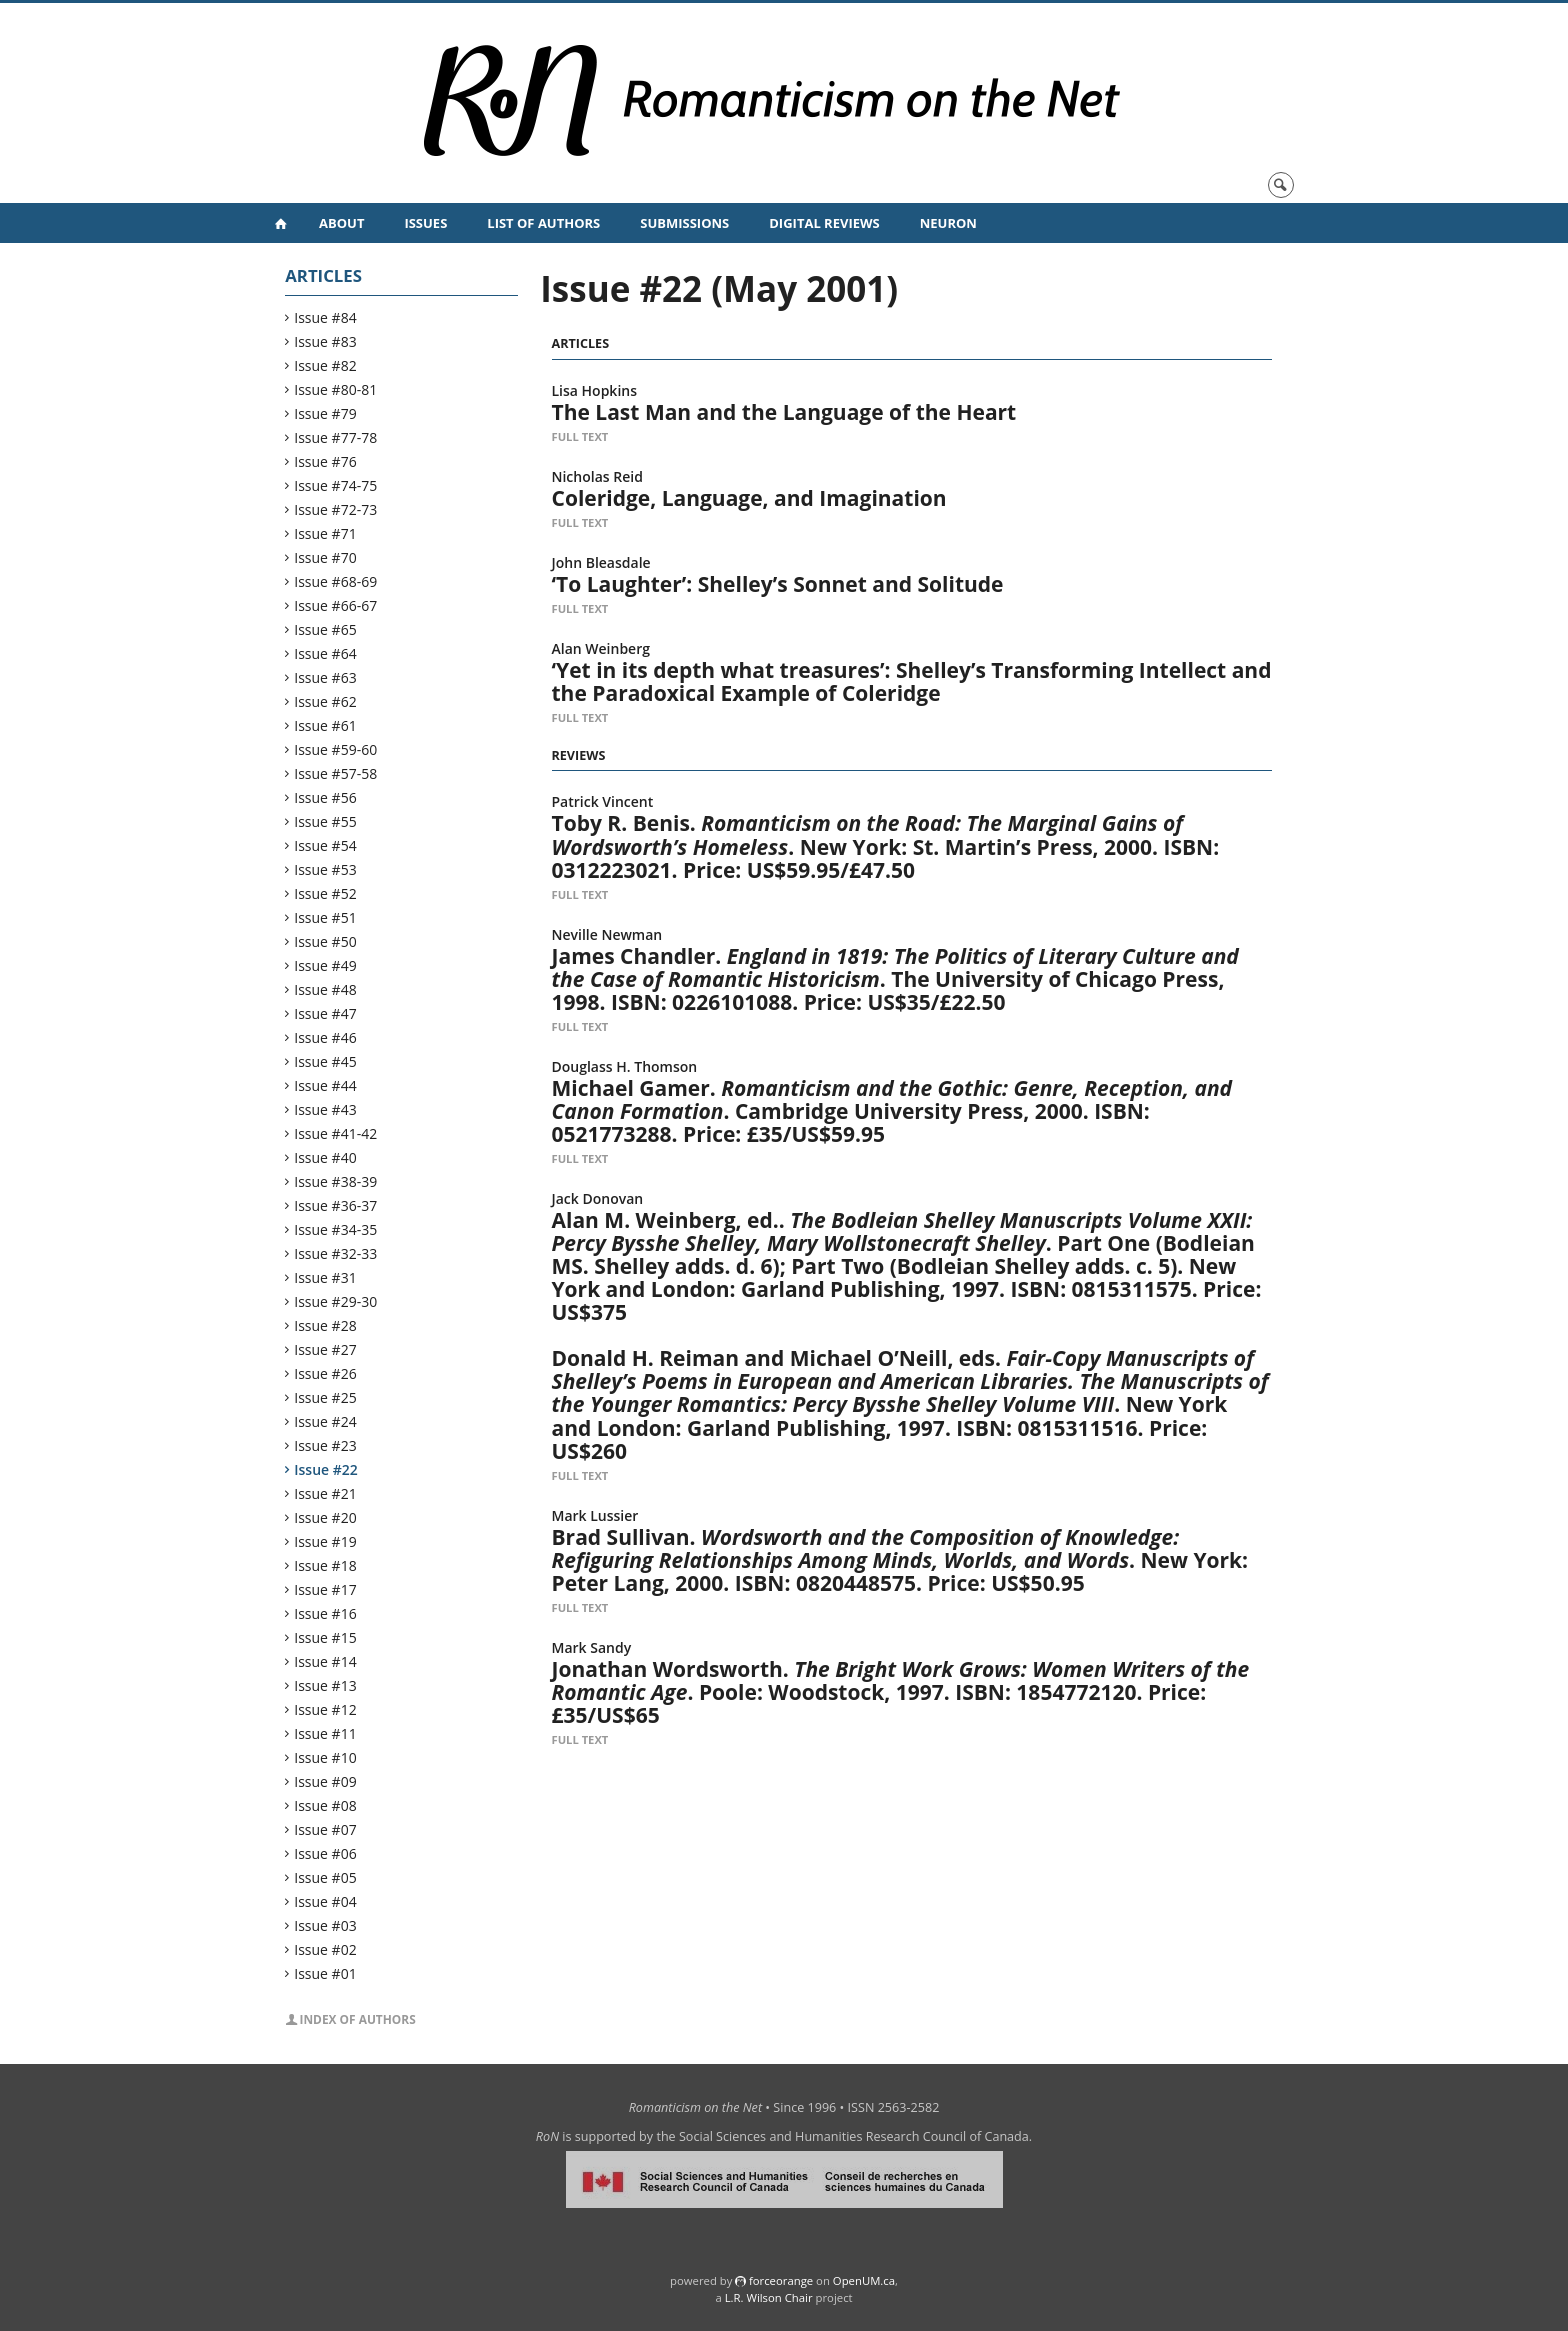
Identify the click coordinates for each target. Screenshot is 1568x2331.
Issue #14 (325, 1661)
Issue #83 (325, 341)
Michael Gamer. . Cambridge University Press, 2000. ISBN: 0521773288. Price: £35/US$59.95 (892, 1111)
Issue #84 (325, 317)
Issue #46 (325, 1037)
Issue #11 (325, 1733)
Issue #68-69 (336, 581)
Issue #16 (325, 1613)
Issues (425, 223)
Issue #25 (325, 1397)
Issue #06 (325, 1853)
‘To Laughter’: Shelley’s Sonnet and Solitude (778, 584)
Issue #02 (325, 1949)
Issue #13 (325, 1685)
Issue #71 (325, 533)
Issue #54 (325, 845)
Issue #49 (325, 965)
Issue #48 (325, 989)
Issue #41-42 (336, 1133)
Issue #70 (325, 557)
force (781, 2280)
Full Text (580, 436)
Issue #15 (325, 1637)
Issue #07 (325, 1829)
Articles (323, 275)
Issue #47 (325, 1013)
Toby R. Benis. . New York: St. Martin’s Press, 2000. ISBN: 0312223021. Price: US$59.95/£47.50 (886, 846)
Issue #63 (325, 677)
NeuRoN (948, 223)
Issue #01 (325, 1973)
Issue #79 (325, 413)
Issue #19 (325, 1541)
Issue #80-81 (336, 389)
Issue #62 (325, 701)
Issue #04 (325, 1901)
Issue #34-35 (336, 1229)
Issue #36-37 (336, 1205)
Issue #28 (325, 1325)
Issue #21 (325, 1493)
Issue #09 (325, 1781)
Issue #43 (325, 1109)
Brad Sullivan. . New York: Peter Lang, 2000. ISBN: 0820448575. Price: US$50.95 (900, 1560)
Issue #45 (325, 1061)
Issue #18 (325, 1565)
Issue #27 (325, 1349)
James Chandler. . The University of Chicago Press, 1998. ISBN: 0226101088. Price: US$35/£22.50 (895, 979)
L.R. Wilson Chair (769, 2297)
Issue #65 (325, 629)
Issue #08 (325, 1805)
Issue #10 (325, 1757)
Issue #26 (325, 1373)
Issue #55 (325, 821)
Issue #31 (325, 1277)
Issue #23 (325, 1445)
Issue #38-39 (336, 1181)
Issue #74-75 (336, 485)
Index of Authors (358, 2019)
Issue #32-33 (336, 1253)
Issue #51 (325, 917)
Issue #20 (325, 1517)
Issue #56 (325, 797)
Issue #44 (325, 1085)
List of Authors (543, 223)
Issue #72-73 (336, 509)
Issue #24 (325, 1421)
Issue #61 (325, 725)
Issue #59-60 (336, 749)
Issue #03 (325, 1925)
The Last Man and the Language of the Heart (784, 412)
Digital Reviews (824, 223)
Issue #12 (325, 1709)
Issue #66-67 (336, 605)
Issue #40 (325, 1157)
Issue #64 (325, 653)
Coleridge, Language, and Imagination (749, 498)
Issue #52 (325, 893)
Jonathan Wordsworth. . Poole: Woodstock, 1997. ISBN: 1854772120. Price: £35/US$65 (901, 1692)
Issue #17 (325, 1589)
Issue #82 (325, 365)
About (341, 223)
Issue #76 (325, 461)
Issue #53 (325, 869)
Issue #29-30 (336, 1301)
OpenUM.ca (864, 2280)
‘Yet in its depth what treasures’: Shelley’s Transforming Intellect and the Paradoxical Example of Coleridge (912, 681)
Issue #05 (325, 1877)
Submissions (684, 223)
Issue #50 (325, 941)
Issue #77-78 (336, 437)
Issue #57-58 (336, 773)
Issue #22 (326, 1469)
